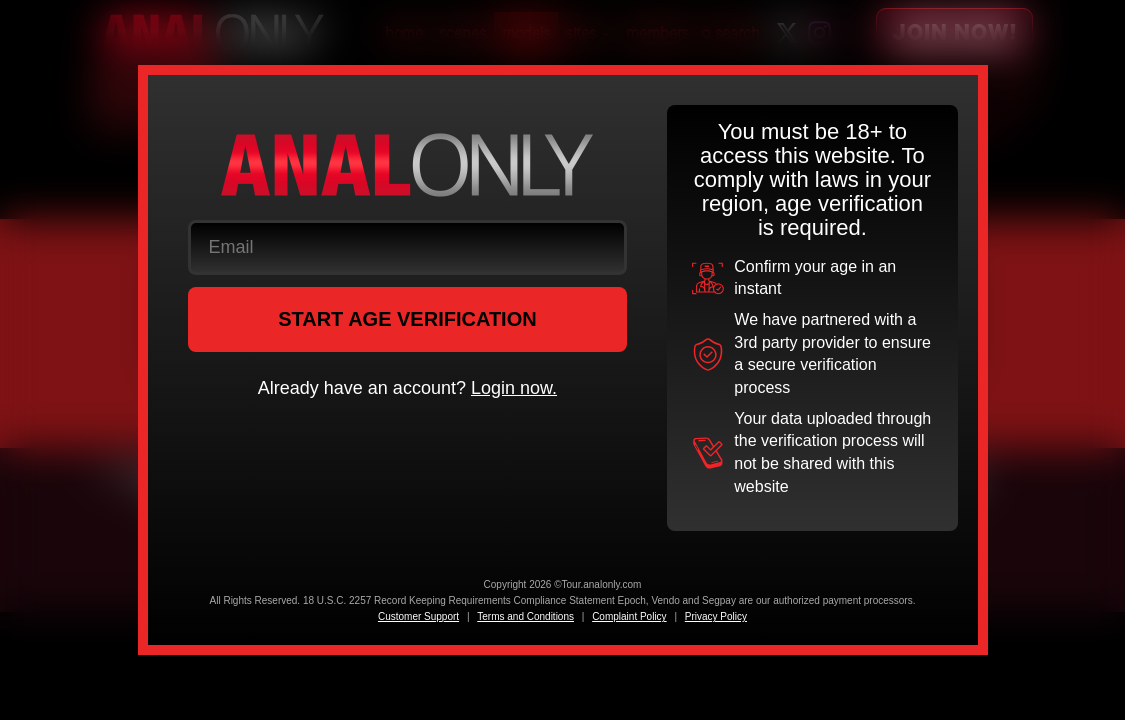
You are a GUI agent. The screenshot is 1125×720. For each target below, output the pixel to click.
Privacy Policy (716, 616)
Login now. (514, 388)
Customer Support (418, 616)
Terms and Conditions (525, 616)
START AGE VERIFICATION (407, 319)
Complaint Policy (629, 616)
